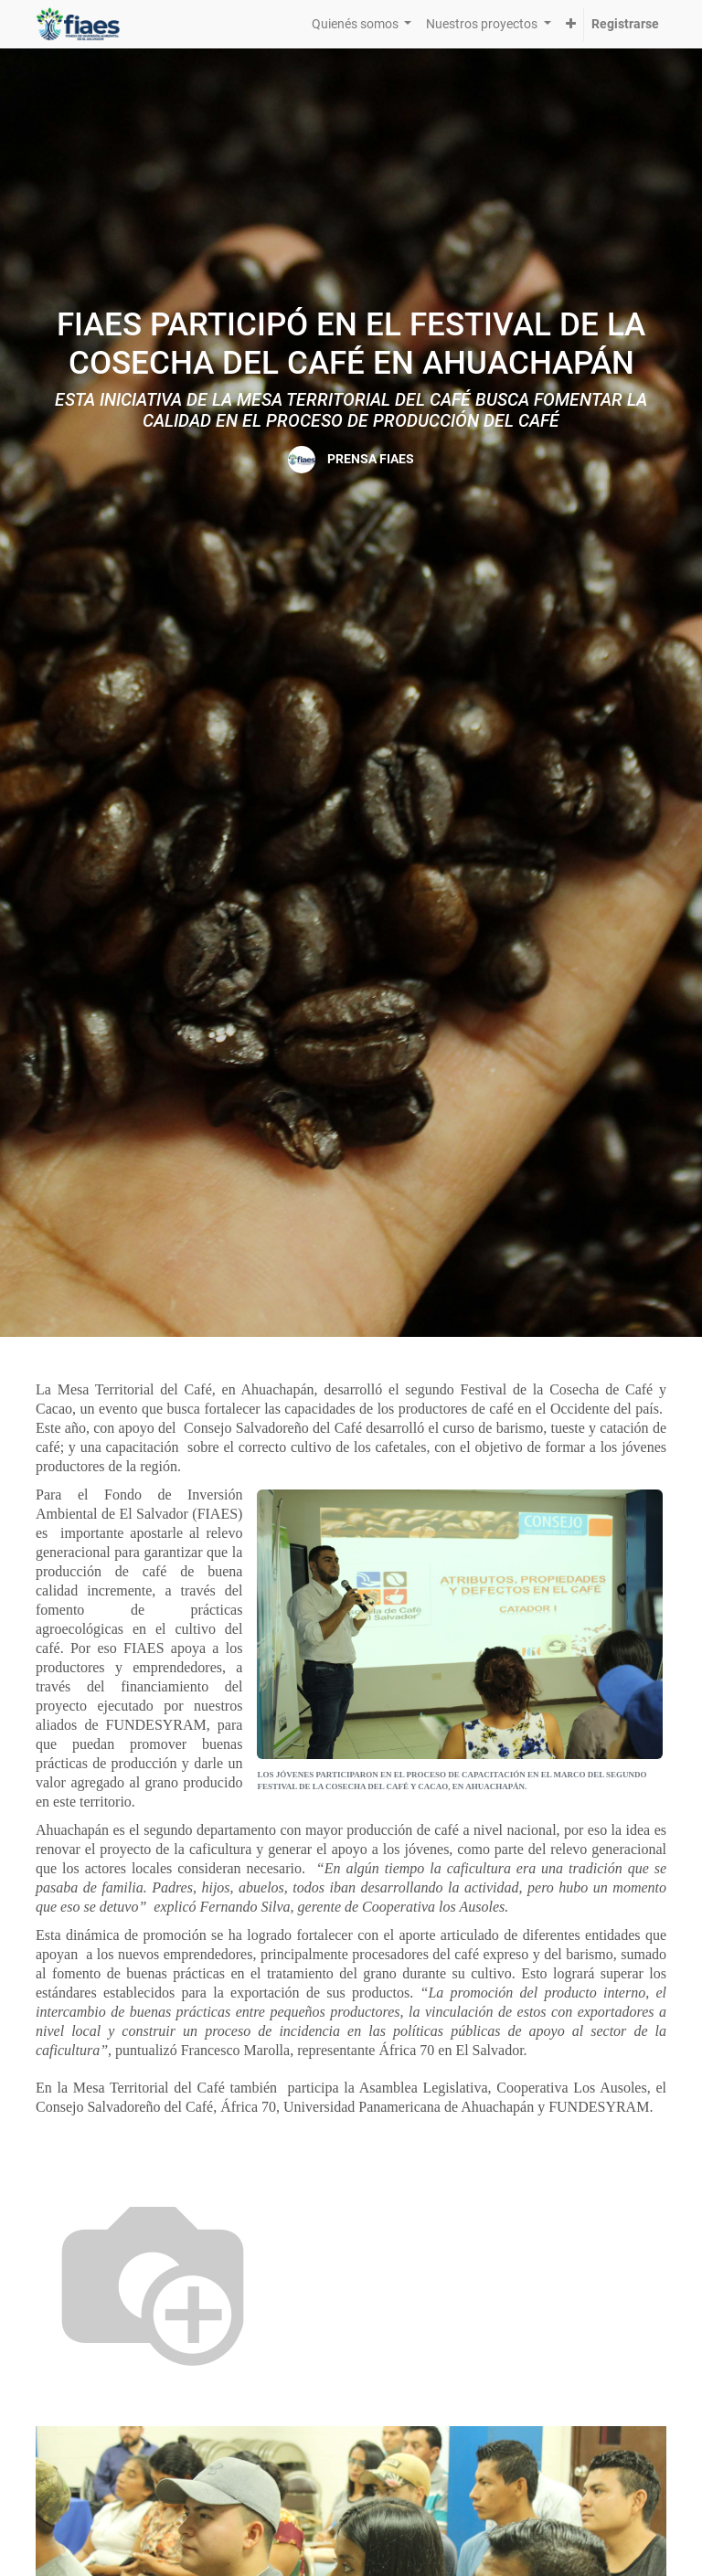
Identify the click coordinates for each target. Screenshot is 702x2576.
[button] (570, 24)
